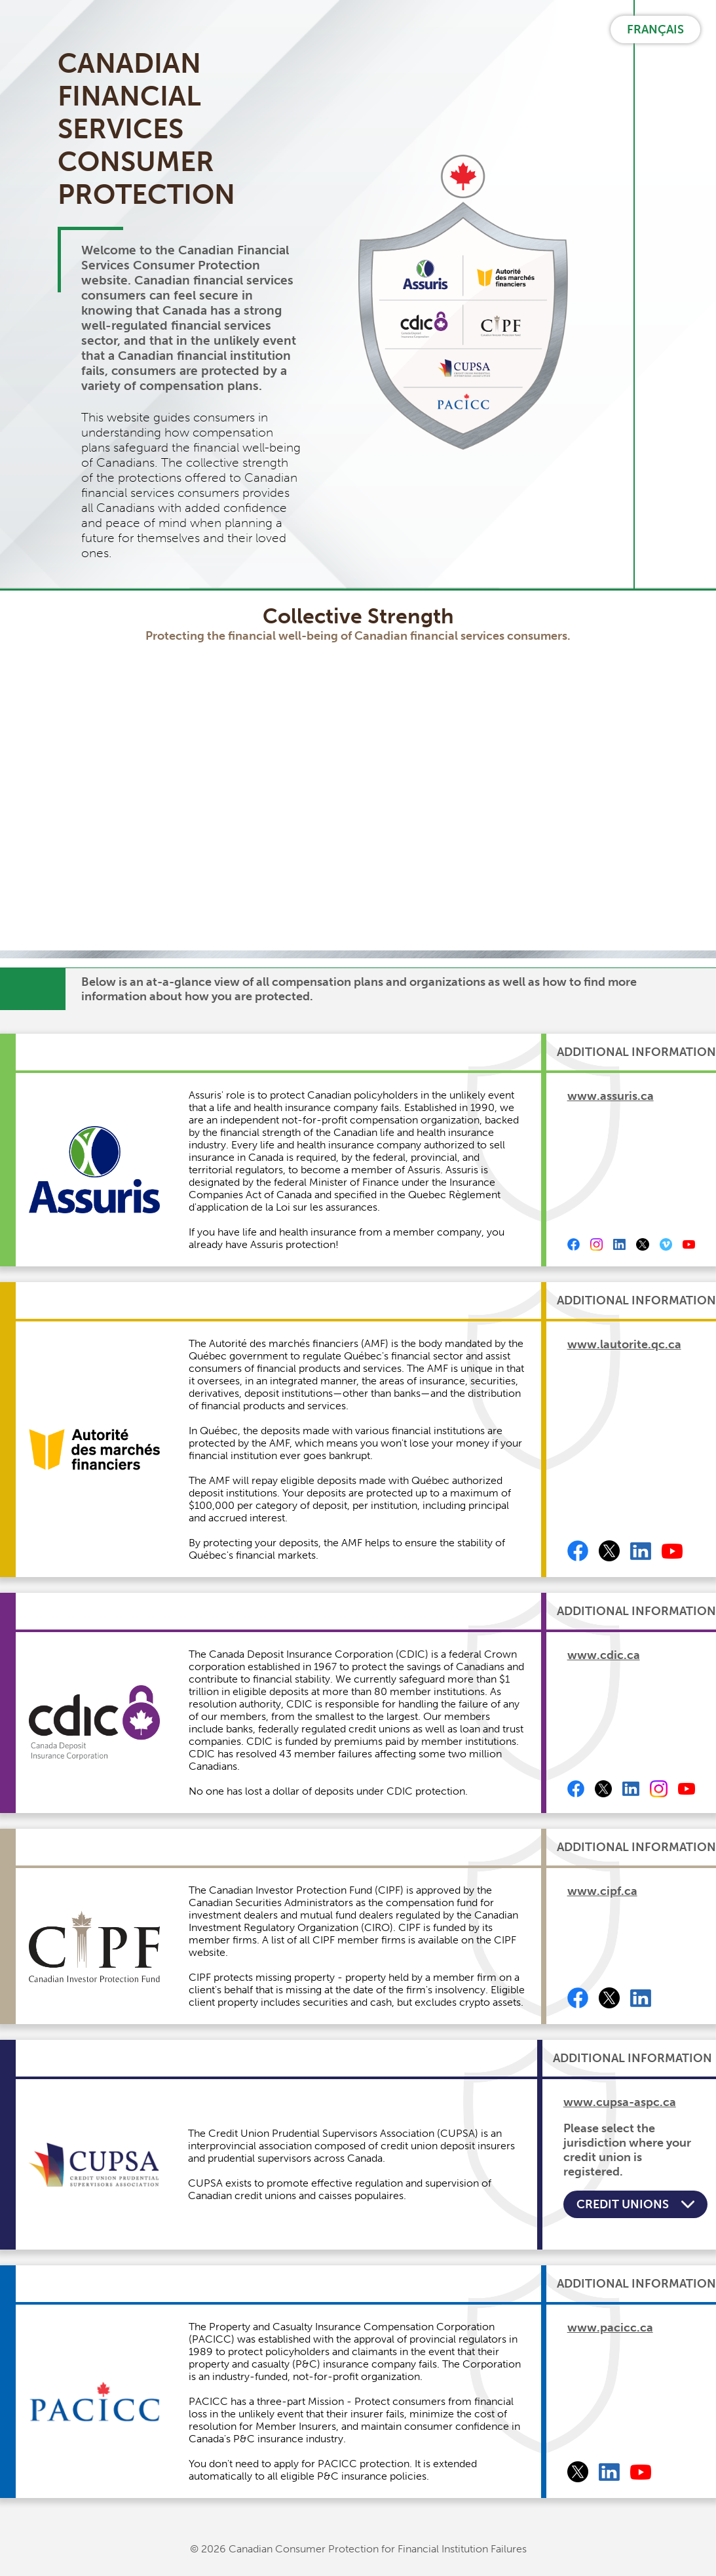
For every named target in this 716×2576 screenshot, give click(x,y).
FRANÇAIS (655, 29)
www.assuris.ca (610, 1096)
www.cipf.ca (602, 1891)
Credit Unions (635, 2204)
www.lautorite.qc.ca (624, 1344)
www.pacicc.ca (610, 2327)
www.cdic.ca (603, 1655)
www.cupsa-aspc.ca (619, 2102)
